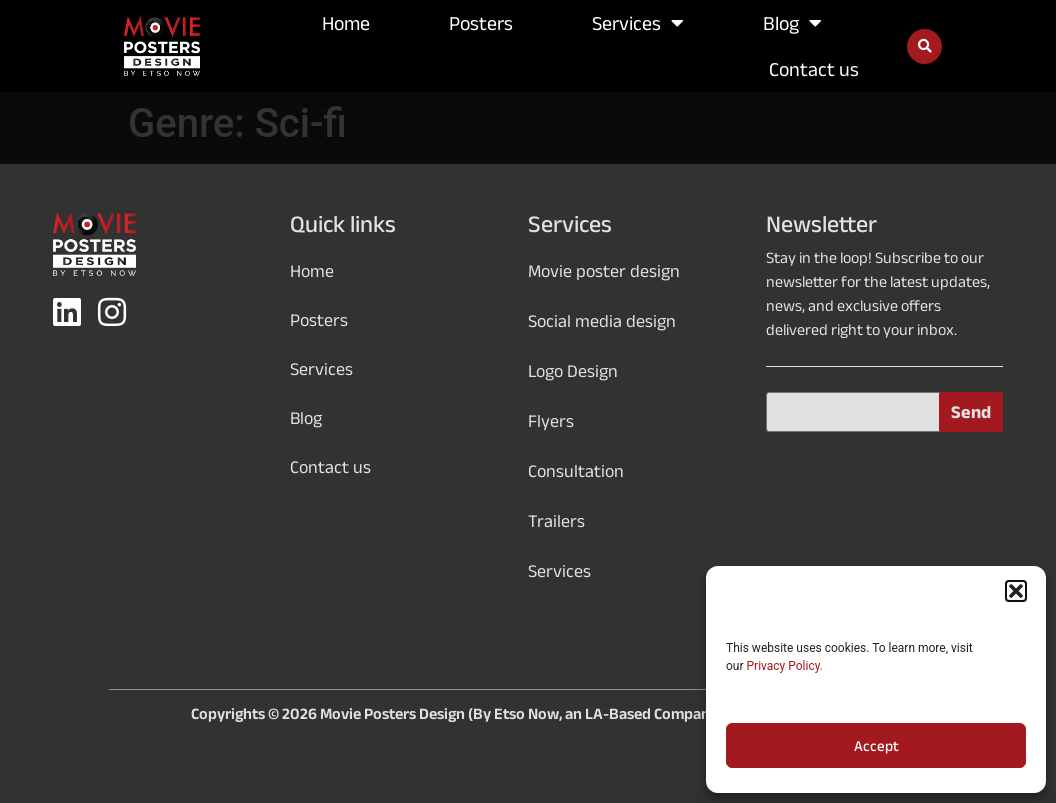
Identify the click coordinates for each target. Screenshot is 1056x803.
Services (638, 23)
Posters (481, 23)
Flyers (551, 421)
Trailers (556, 521)
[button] (1016, 591)
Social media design (602, 321)
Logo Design (573, 371)
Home (346, 23)
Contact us (814, 69)
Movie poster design (604, 271)
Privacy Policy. (785, 666)
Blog (792, 23)
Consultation (576, 471)
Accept (876, 746)
